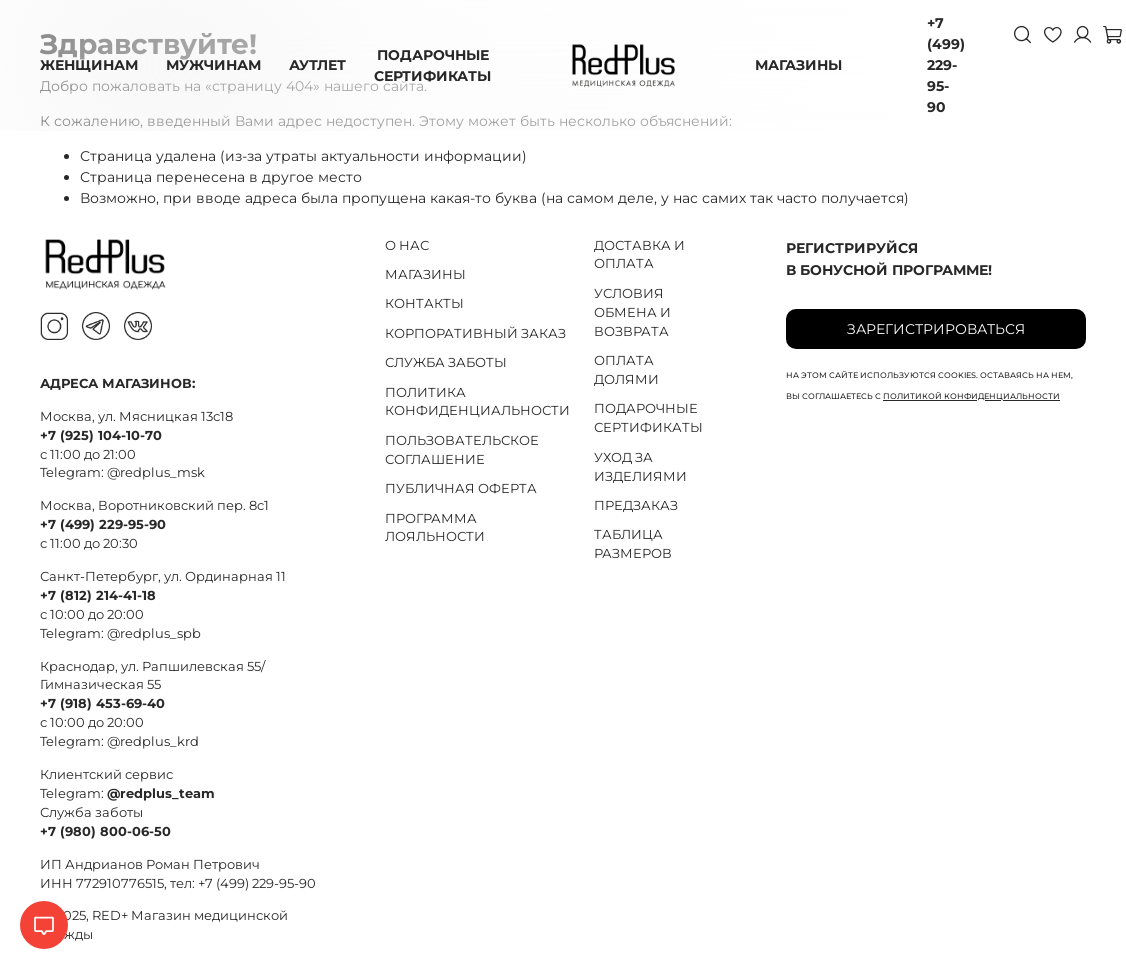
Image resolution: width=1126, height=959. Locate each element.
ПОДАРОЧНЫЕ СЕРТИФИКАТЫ (432, 65)
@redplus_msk (156, 472)
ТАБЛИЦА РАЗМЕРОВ (633, 544)
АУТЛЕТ (317, 65)
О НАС (407, 245)
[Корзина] (1112, 34)
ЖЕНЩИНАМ (89, 65)
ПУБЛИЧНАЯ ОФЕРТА (461, 488)
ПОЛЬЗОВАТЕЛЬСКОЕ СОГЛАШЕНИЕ (462, 450)
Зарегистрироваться (936, 329)
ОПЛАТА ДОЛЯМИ (626, 370)
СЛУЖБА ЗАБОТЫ (446, 362)
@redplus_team (161, 793)
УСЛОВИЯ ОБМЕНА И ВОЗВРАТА (632, 312)
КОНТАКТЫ (424, 303)
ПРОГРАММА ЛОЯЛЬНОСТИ (435, 528)
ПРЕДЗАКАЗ (636, 505)
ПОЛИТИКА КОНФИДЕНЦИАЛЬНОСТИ (477, 402)
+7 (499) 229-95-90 (946, 65)
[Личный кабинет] (1082, 34)
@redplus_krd (153, 741)
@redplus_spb (154, 633)
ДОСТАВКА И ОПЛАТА (639, 255)
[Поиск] (1022, 34)
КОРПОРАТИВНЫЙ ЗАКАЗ (475, 333)
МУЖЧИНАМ (213, 65)
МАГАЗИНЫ (798, 65)
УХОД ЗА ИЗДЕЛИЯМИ (640, 467)
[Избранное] (1052, 34)
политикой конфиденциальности (971, 396)
